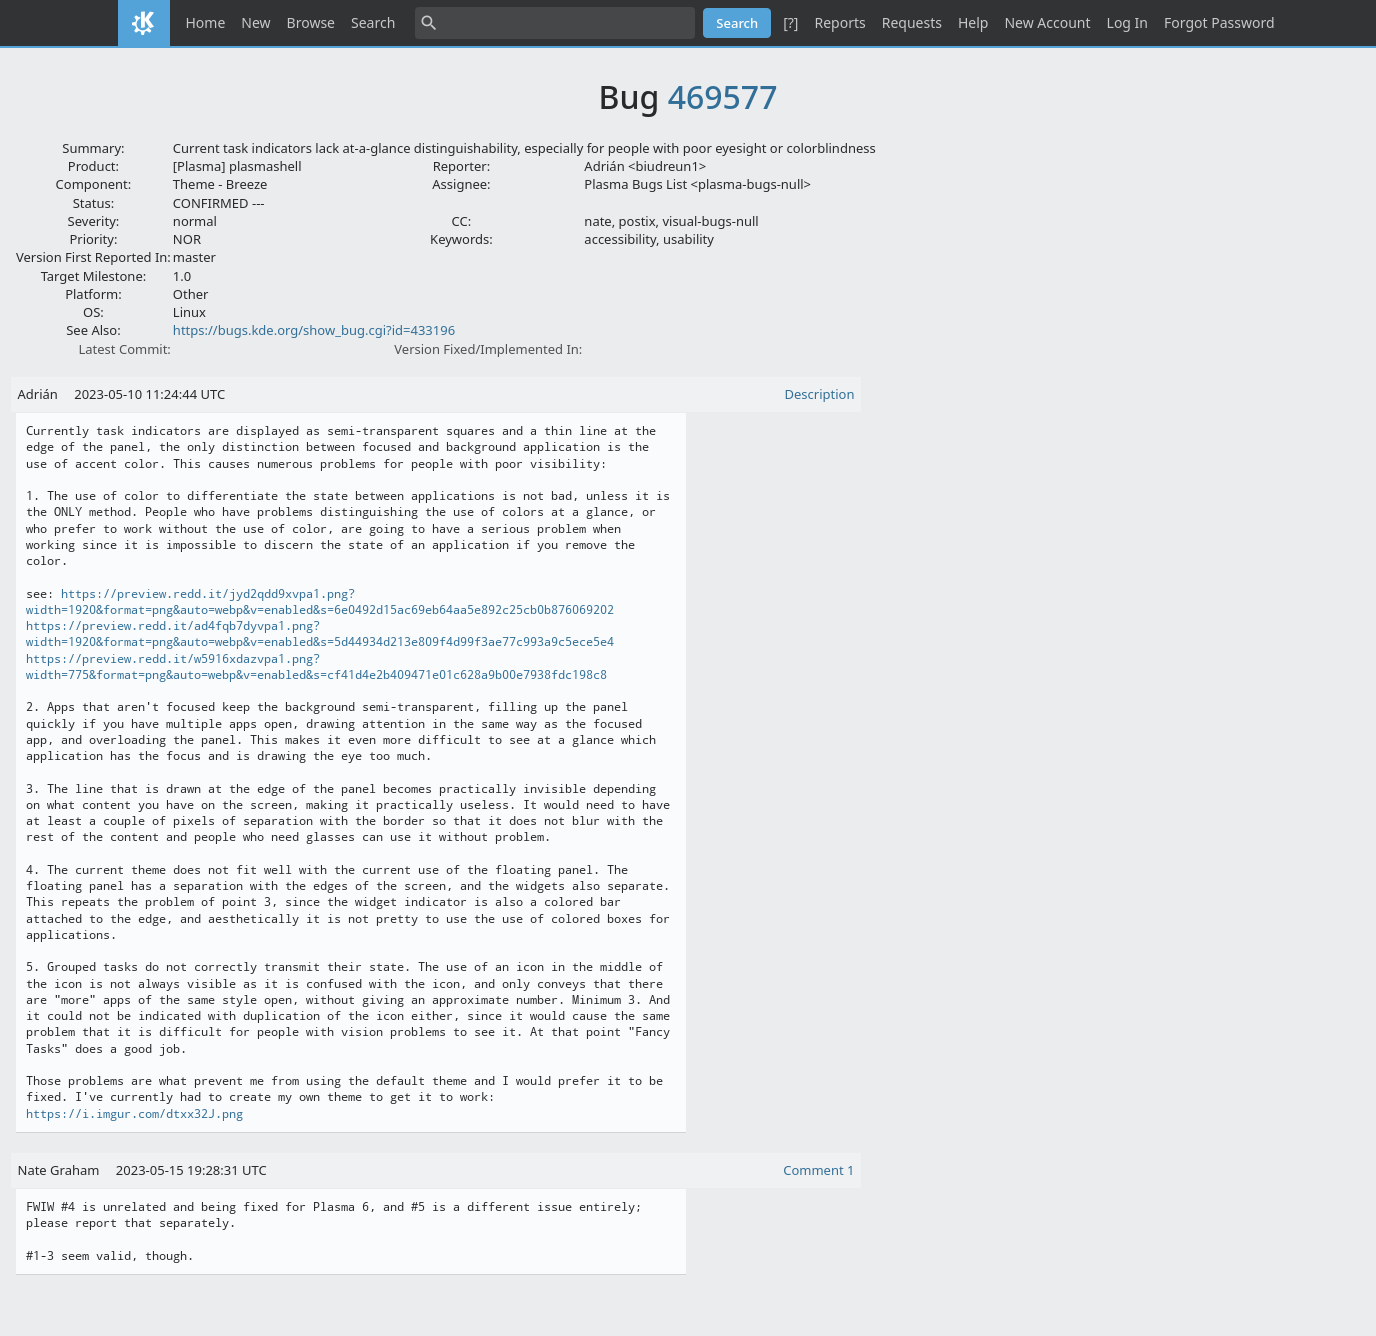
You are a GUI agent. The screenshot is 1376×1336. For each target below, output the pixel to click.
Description (820, 394)
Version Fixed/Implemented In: (488, 349)
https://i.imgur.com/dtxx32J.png (134, 1114)
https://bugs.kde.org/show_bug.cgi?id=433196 (314, 330)
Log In (1127, 22)
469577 (723, 96)
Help (973, 22)
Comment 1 (818, 1170)
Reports (839, 22)
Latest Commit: (124, 349)
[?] (790, 22)
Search (373, 22)
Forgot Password (1219, 22)
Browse (311, 22)
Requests (912, 22)
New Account (1047, 22)
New (255, 22)
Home (206, 22)
